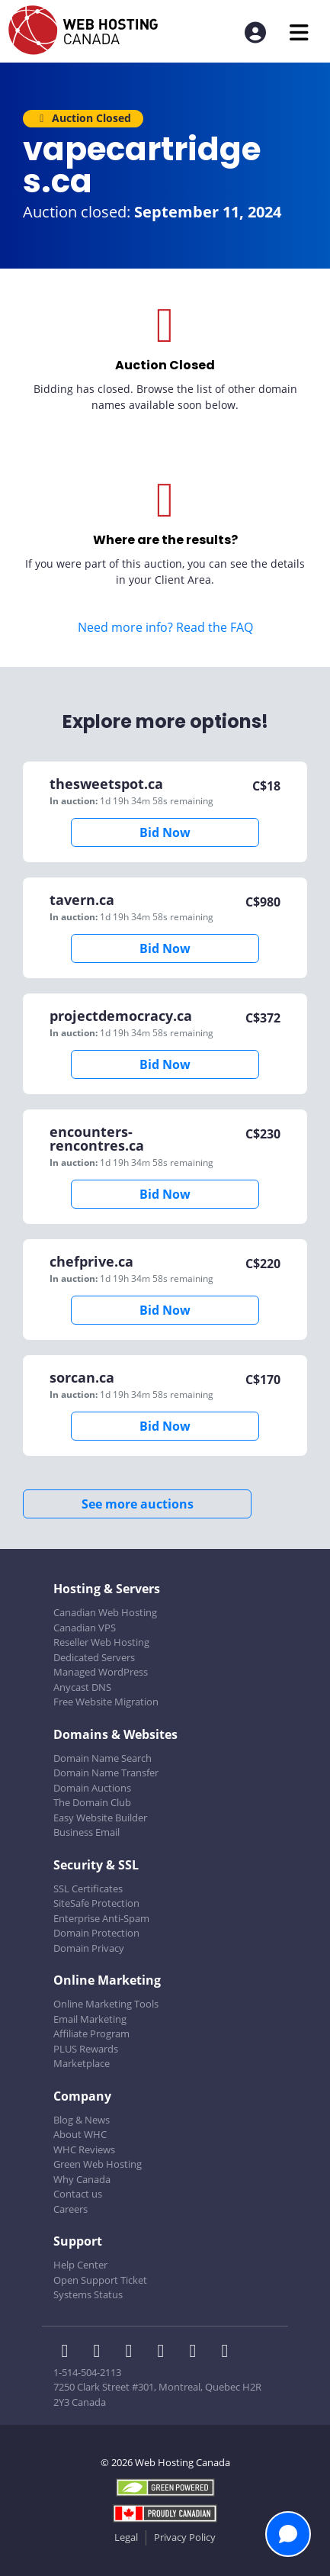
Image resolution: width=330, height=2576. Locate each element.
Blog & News (81, 2120)
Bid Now (165, 832)
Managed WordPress (100, 1672)
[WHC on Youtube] (197, 2352)
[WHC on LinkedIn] (133, 2352)
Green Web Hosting (97, 2164)
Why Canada (82, 2179)
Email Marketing (90, 2019)
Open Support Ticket (100, 2280)
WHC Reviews (84, 2149)
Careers (70, 2209)
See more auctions (138, 1504)
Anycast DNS (82, 1687)
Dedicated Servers (94, 1657)
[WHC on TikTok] (227, 2352)
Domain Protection (96, 1933)
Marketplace (81, 2063)
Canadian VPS (84, 1627)
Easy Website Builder (100, 1817)
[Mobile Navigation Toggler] (299, 32)
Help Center (80, 2265)
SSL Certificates (88, 1888)
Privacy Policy (185, 2537)
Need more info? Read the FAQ (165, 627)
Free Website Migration (106, 1701)
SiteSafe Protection (96, 1903)
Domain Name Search (102, 1758)
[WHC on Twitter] (101, 2352)
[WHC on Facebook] (69, 2352)
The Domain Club (92, 1802)
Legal (126, 2537)
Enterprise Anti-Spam (101, 1918)
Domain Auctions (92, 1788)
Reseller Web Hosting (101, 1642)
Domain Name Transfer (106, 1772)
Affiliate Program (91, 2033)
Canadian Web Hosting (105, 1612)
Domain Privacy (88, 1948)
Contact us (77, 2194)
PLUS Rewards (85, 2049)
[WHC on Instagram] (165, 2352)
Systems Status (88, 2294)
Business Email (86, 1832)
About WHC (80, 2134)
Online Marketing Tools (106, 2004)
